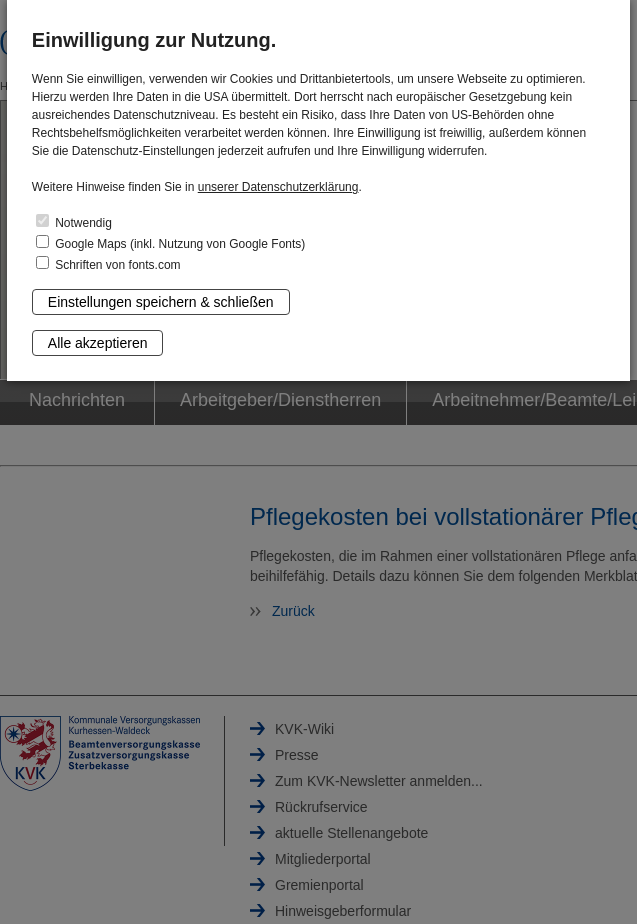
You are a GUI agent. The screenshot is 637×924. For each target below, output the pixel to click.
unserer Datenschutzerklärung (278, 187)
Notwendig (74, 222)
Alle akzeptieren (98, 343)
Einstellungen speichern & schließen (161, 302)
